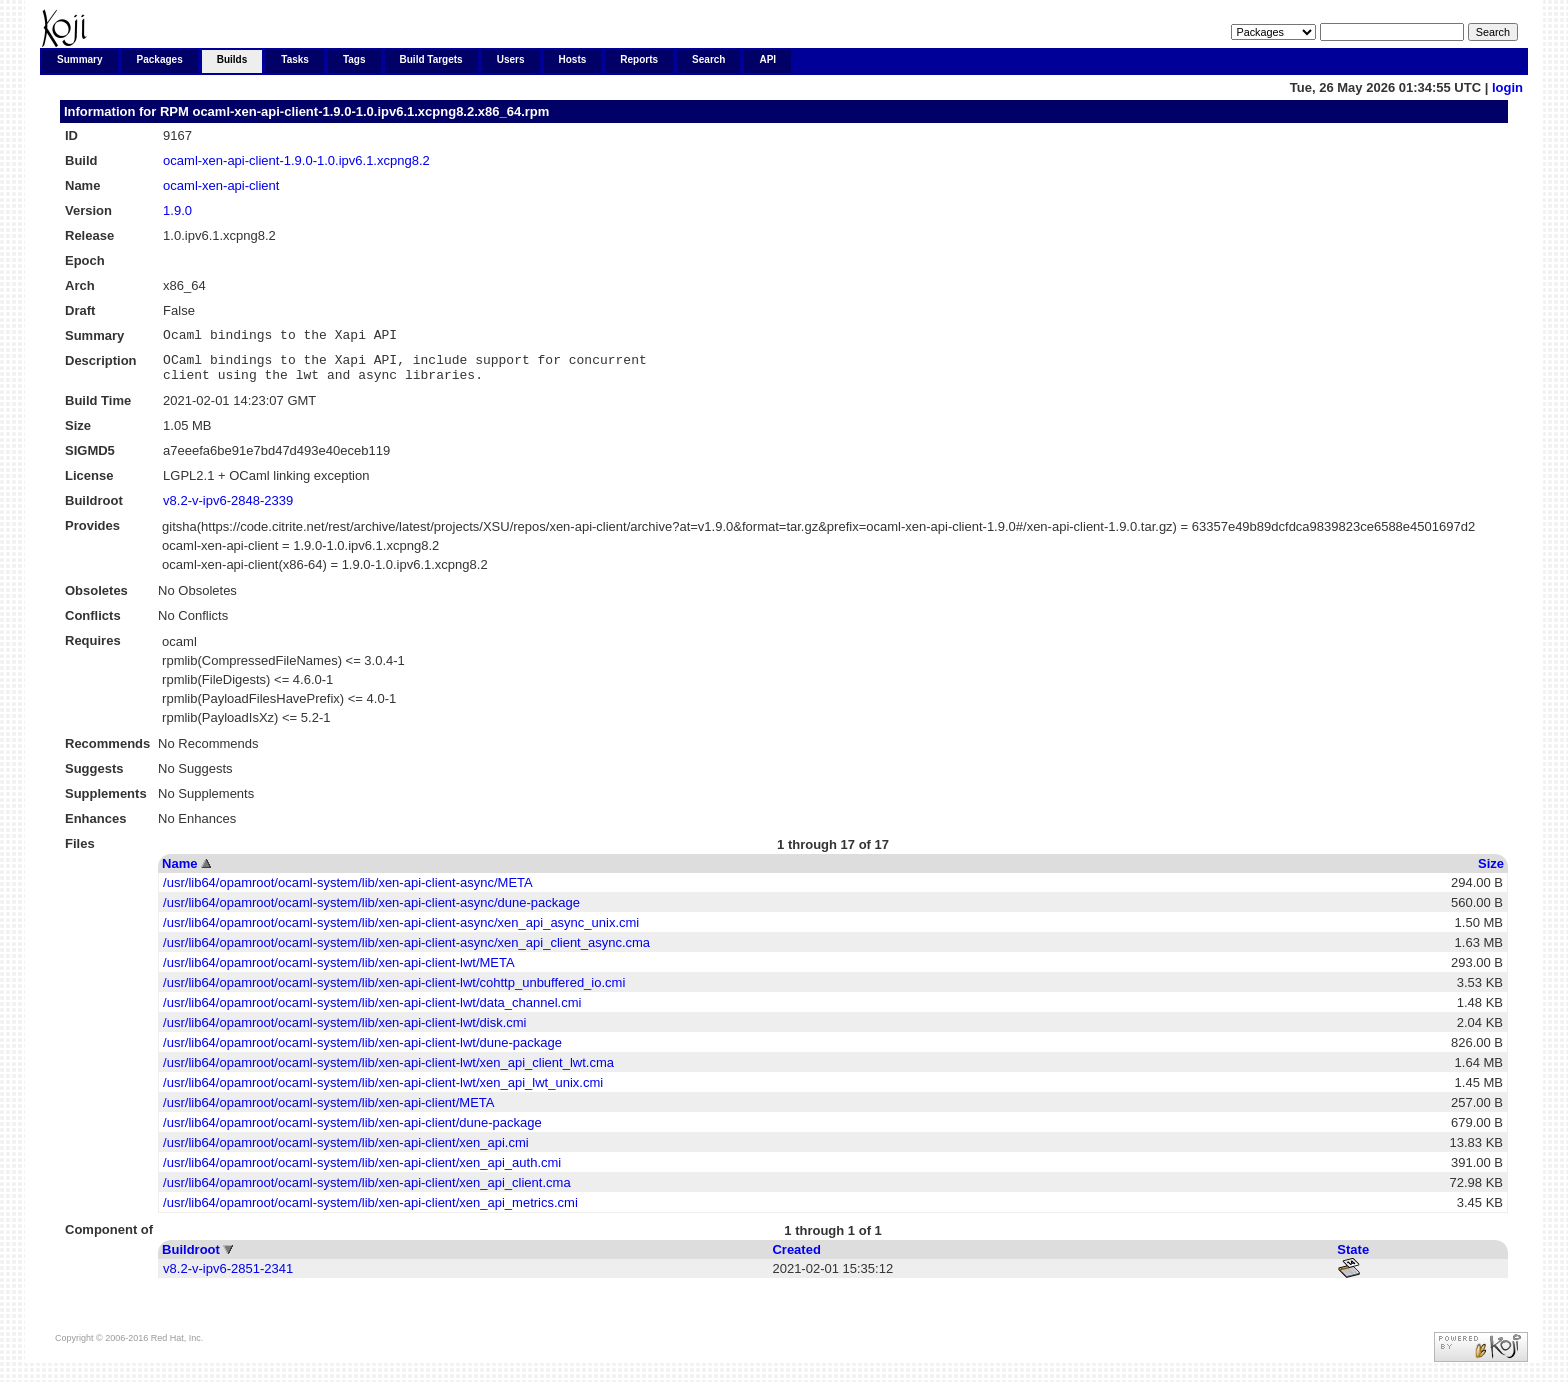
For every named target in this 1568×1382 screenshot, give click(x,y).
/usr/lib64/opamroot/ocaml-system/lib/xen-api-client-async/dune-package (371, 911)
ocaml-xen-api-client (221, 185)
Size (1491, 872)
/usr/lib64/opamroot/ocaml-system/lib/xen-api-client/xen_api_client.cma (367, 1191)
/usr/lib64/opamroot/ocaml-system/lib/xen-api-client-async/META (348, 891)
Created (796, 1258)
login (1507, 87)
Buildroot (191, 1258)
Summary (80, 59)
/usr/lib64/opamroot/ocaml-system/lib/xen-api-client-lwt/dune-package (362, 1051)
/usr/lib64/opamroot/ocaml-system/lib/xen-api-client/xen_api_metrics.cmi (370, 1211)
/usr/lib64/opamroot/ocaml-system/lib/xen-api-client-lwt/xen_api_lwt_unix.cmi (383, 1091)
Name (179, 872)
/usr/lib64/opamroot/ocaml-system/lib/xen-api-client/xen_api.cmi (346, 1151)
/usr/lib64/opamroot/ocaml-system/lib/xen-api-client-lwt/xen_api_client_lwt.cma (388, 1071)
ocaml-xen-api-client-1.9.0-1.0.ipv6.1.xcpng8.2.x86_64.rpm (370, 111)
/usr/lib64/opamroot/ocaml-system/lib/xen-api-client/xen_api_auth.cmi (362, 1171)
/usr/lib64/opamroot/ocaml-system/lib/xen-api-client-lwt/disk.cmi (344, 1031)
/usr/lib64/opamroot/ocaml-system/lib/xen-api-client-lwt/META (339, 971)
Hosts (573, 59)
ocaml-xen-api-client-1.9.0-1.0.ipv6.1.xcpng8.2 (296, 160)
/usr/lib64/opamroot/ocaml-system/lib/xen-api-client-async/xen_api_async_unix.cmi (401, 931)
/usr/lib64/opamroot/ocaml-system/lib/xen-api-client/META (328, 1111)
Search (708, 59)
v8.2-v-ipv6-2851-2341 (228, 1277)
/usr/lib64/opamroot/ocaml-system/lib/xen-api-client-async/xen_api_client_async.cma (406, 951)
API (767, 59)
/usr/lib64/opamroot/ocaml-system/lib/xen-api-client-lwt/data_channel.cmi (372, 1011)
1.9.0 (177, 210)
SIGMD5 (90, 459)
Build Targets (431, 59)
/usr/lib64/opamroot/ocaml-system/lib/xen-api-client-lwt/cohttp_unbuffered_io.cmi (394, 991)
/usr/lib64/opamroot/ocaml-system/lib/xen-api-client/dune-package (352, 1131)
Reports (639, 59)
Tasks (295, 59)
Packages (160, 59)
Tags (354, 59)
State (1353, 1258)
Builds (232, 59)
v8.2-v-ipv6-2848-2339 (228, 509)
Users (511, 59)
